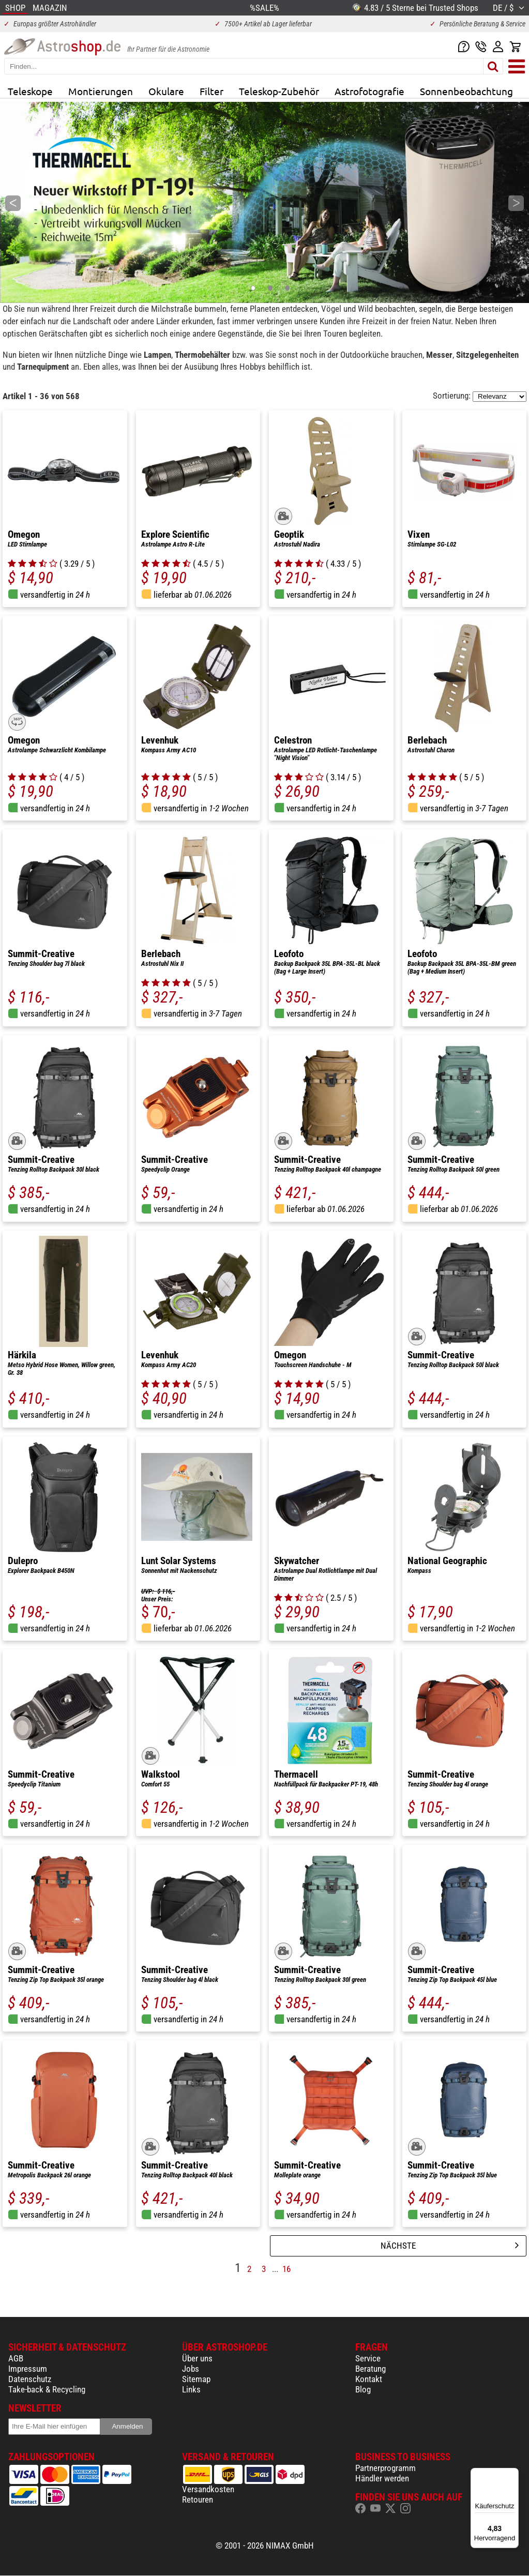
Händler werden (382, 2478)
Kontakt (368, 2379)
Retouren (197, 2499)
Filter (211, 91)
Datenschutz (29, 2379)
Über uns (197, 2358)
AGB (15, 2358)
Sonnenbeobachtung (466, 91)
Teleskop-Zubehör (279, 91)
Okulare (166, 91)
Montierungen (100, 91)
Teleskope (30, 91)
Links (191, 2389)
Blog (363, 2389)
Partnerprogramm (385, 2468)
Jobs (190, 2368)
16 (286, 2269)
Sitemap (196, 2379)
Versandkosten (208, 2489)
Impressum (27, 2368)
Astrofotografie (369, 91)
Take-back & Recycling (46, 2389)
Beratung (370, 2368)
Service (368, 2358)
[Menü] (512, 2474)
